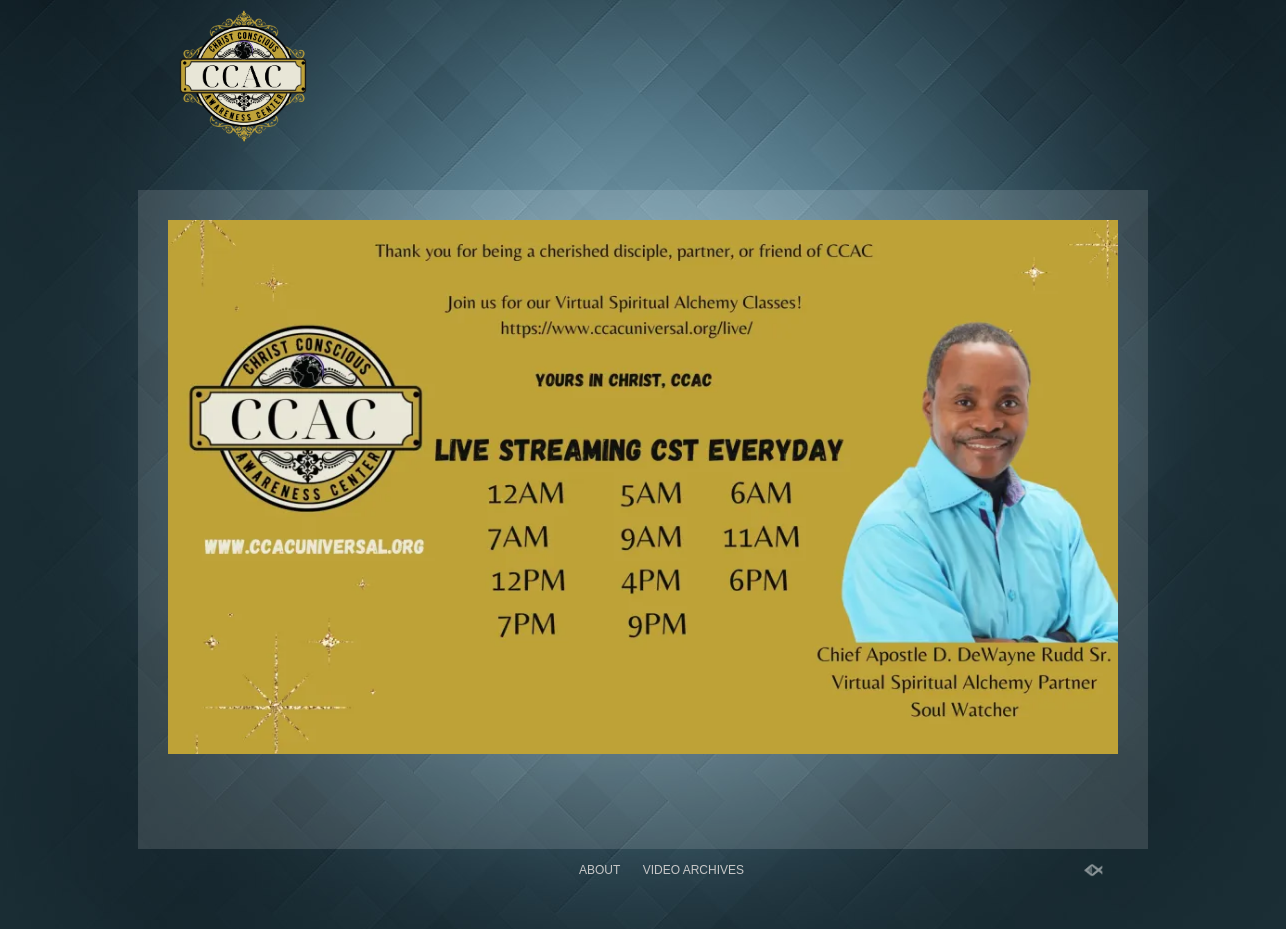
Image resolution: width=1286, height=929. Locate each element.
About (599, 870)
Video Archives (693, 870)
